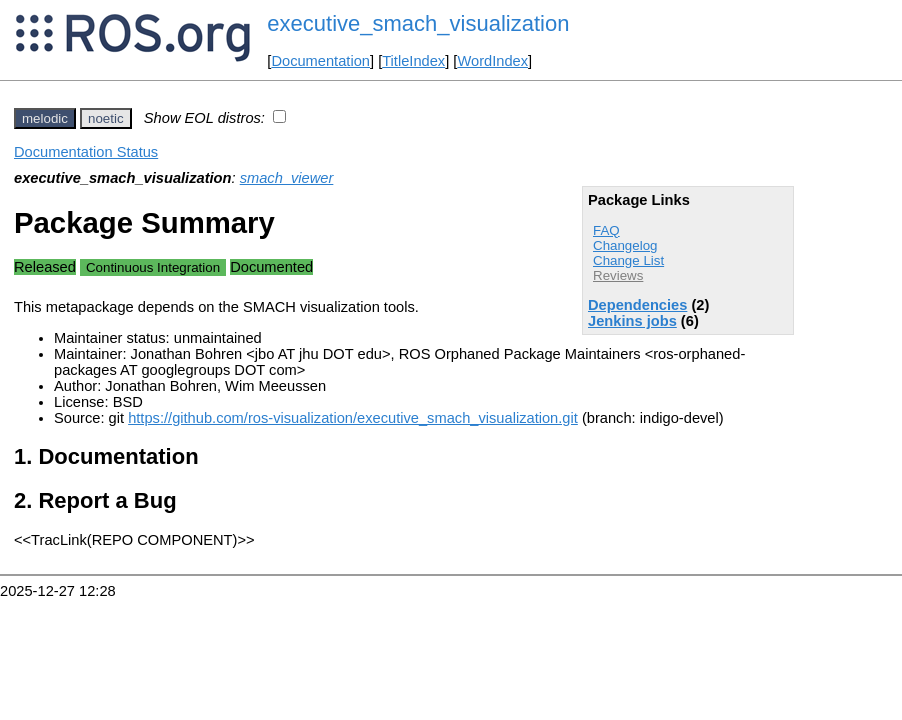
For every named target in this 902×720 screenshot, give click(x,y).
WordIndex (492, 61)
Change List (628, 260)
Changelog (625, 245)
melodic (45, 118)
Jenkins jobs (632, 321)
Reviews (618, 275)
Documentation (320, 61)
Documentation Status (86, 152)
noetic (106, 118)
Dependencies (637, 305)
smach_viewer (287, 178)
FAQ (606, 230)
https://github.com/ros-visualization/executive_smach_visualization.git (353, 418)
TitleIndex (413, 61)
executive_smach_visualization (418, 23)
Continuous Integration (153, 267)
